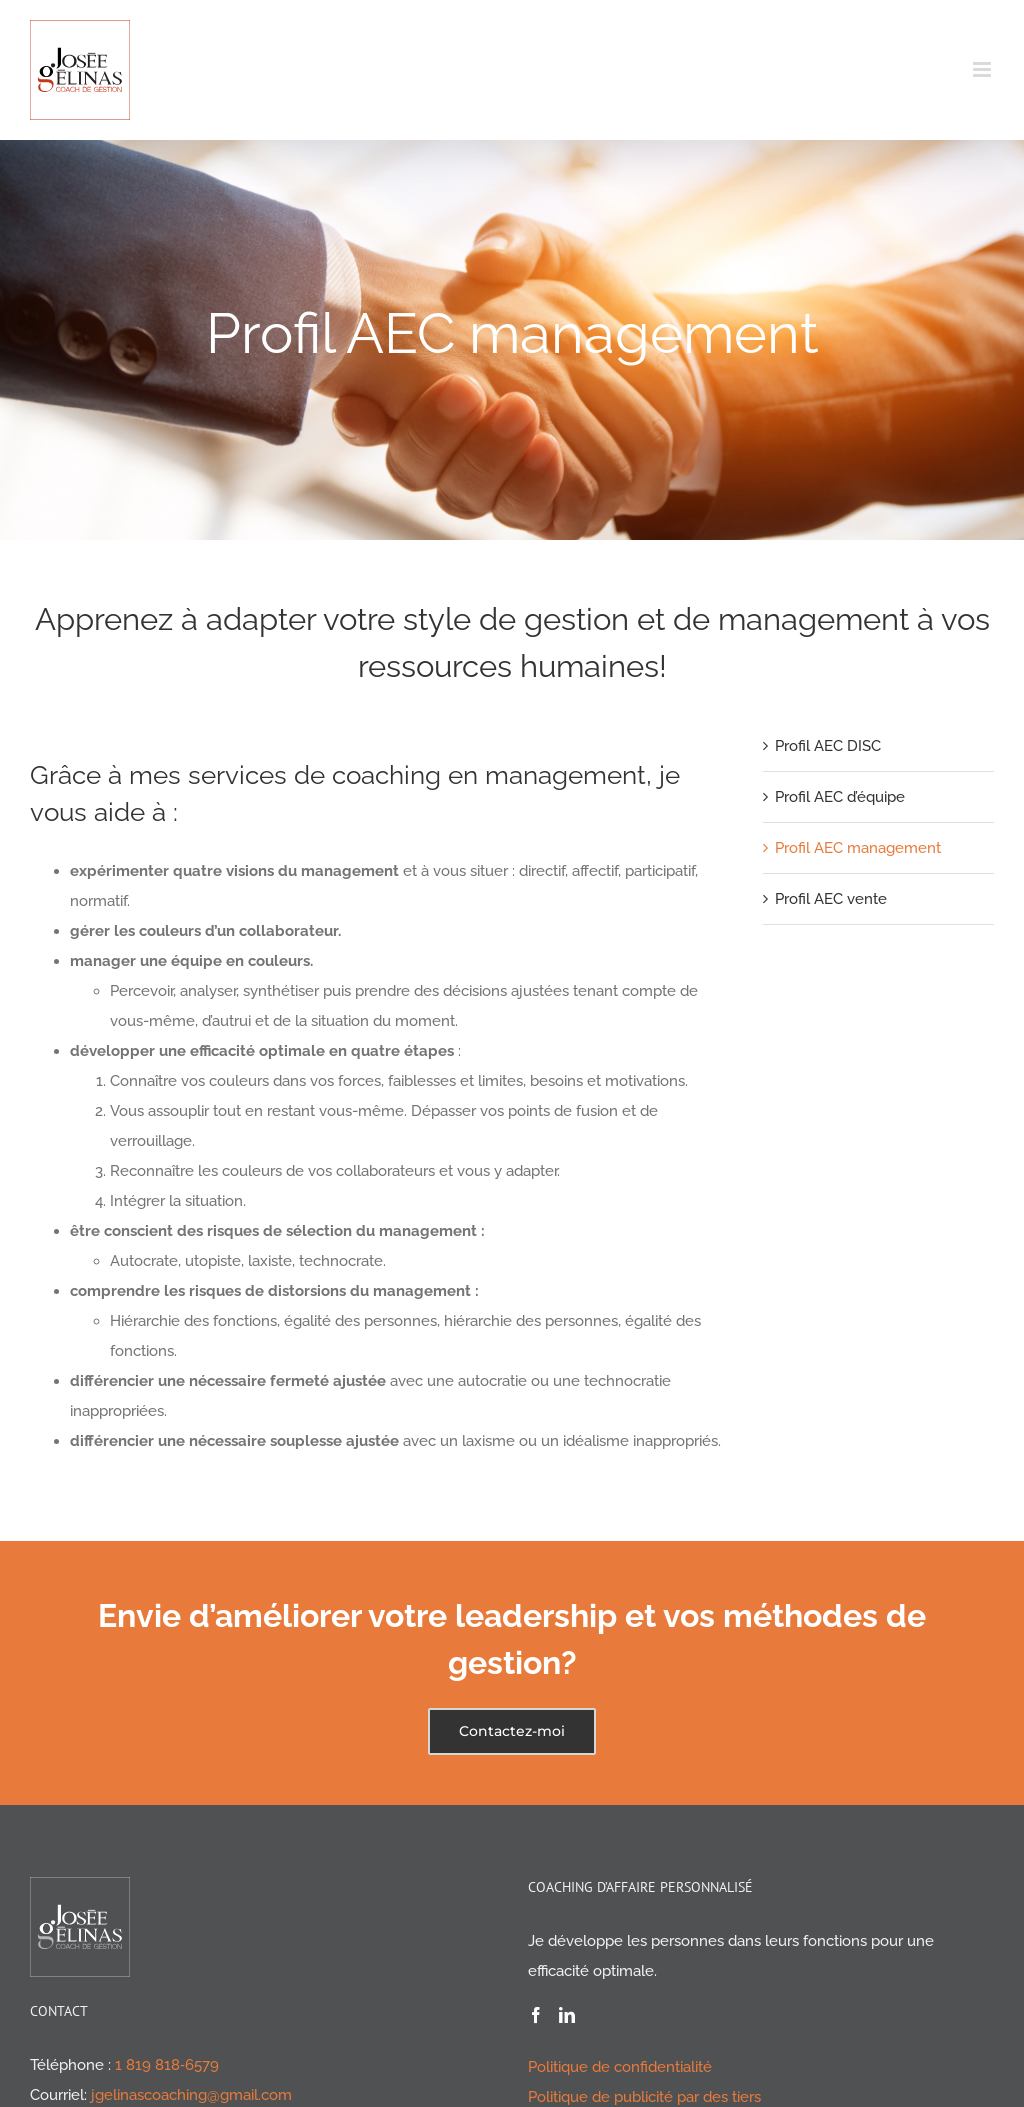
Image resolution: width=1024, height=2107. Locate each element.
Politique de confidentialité (620, 2067)
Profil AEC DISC (828, 746)
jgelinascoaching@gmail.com (191, 2095)
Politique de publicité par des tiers (644, 2097)
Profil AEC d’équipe (840, 797)
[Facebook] (536, 2015)
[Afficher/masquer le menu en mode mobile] (983, 69)
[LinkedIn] (567, 2015)
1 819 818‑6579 (167, 2065)
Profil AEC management (858, 848)
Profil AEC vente (831, 899)
